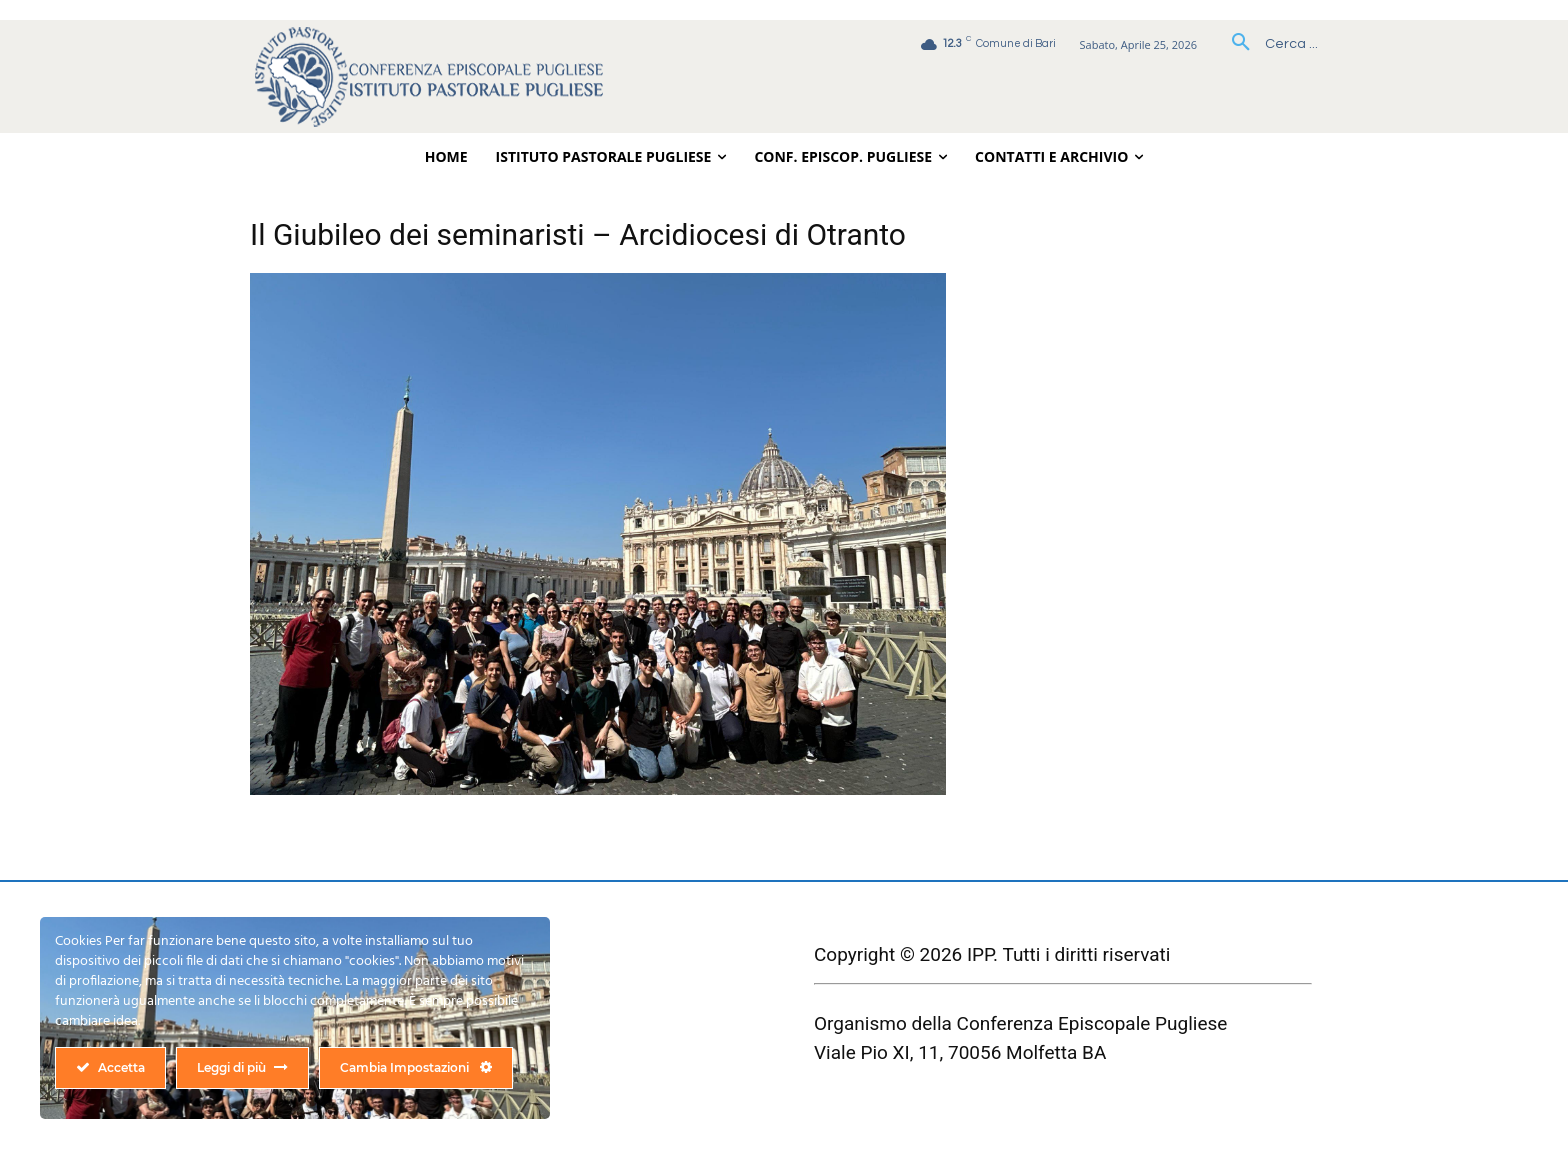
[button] (1267, 44)
